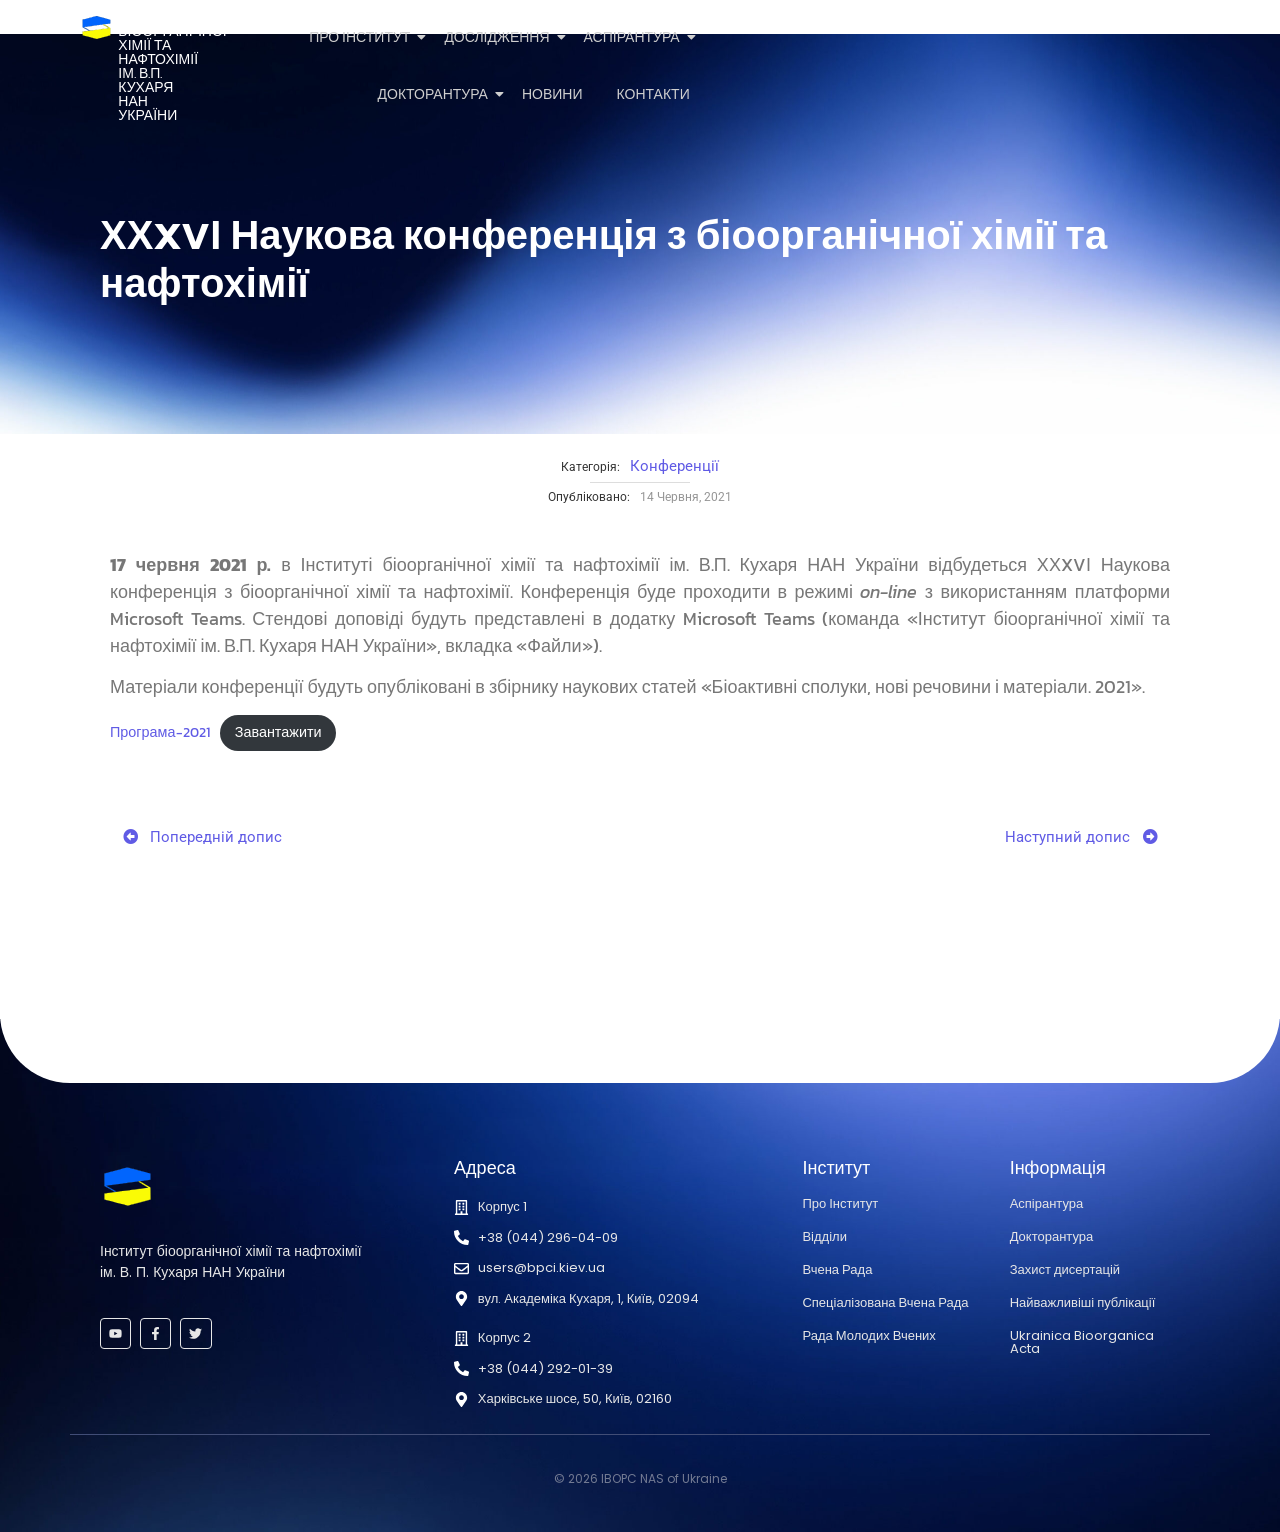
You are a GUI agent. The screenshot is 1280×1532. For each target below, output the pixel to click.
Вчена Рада (837, 1269)
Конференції (674, 466)
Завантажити (278, 732)
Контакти (653, 94)
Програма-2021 (160, 732)
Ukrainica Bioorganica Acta (1082, 1342)
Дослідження (500, 37)
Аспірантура (635, 37)
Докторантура (436, 94)
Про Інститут (363, 37)
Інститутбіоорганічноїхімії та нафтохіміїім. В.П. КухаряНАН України (172, 66)
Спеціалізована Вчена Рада (885, 1302)
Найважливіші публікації (1083, 1302)
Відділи (824, 1236)
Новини (552, 94)
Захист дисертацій (1065, 1269)
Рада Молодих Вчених (868, 1335)
